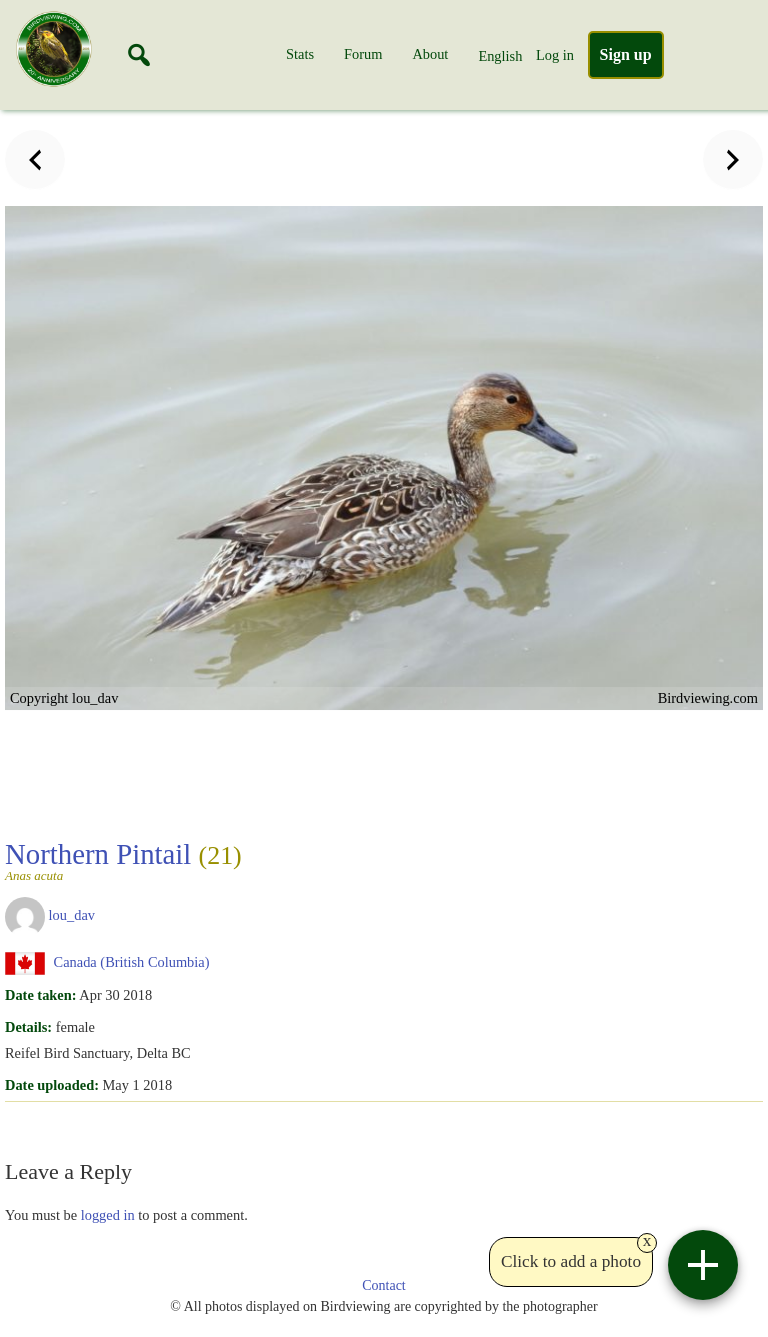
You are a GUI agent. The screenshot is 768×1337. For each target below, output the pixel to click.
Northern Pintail (123, 860)
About (430, 54)
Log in (555, 55)
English (500, 56)
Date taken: (41, 995)
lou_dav (72, 915)
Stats (300, 54)
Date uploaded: (52, 1085)
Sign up (626, 54)
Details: (28, 1027)
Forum (363, 54)
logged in (108, 1215)
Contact (384, 1285)
